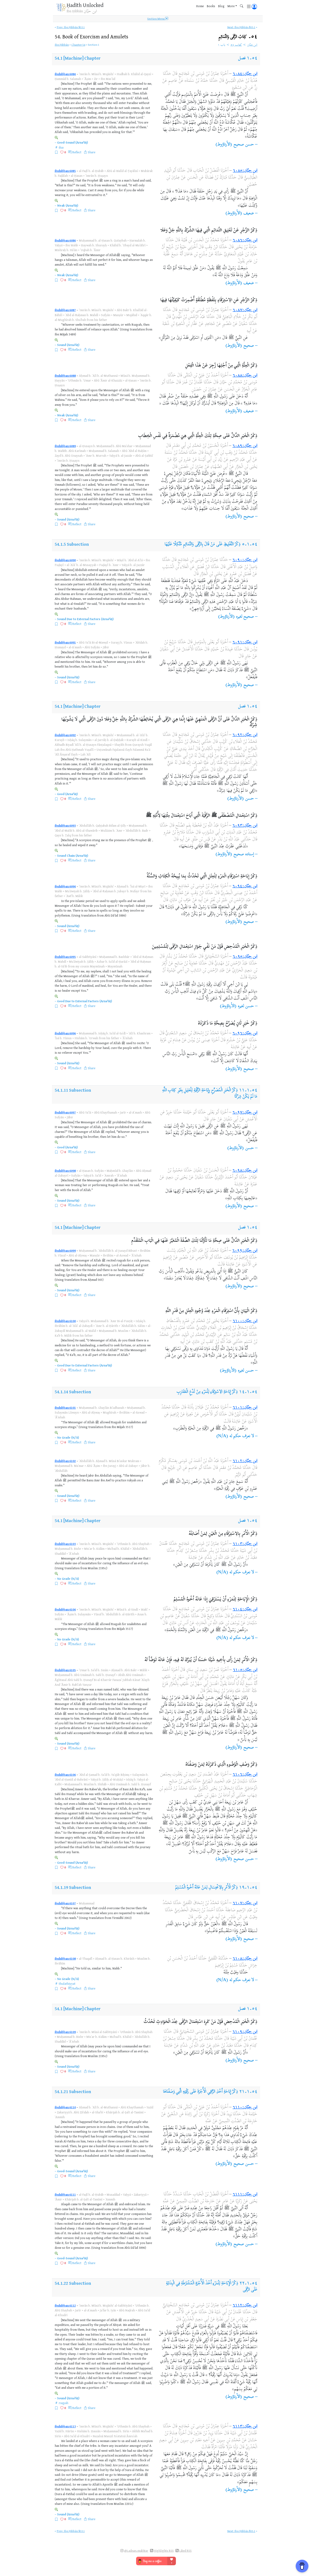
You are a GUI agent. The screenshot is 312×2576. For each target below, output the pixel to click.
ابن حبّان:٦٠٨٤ (245, 74)
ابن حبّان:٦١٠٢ (245, 1461)
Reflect (76, 152)
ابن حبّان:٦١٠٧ (245, 1903)
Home (200, 6)
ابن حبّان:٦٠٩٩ (244, 1251)
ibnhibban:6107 (65, 1903)
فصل (241, 58)
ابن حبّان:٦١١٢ (245, 2305)
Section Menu (157, 19)
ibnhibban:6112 (65, 2305)
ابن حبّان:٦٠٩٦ (244, 1033)
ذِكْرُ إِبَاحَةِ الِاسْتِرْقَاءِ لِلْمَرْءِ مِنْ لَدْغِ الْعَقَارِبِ (207, 1392)
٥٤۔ (237, 37)
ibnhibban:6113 (65, 2426)
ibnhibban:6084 (65, 74)
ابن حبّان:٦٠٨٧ (245, 310)
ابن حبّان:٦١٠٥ (245, 1670)
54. (91, 36)
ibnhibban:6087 (65, 310)
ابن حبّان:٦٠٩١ (244, 642)
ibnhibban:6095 (65, 956)
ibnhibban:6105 (65, 1670)
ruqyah (63, 2402)
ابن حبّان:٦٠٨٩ (244, 446)
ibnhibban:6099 (65, 1250)
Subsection (78, 544)
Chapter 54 (78, 44)
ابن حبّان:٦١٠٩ (244, 2032)
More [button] (231, 6)
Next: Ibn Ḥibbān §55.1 (241, 27)
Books (211, 6)
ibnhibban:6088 (65, 375)
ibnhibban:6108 (65, 1958)
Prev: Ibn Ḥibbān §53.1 (71, 27)
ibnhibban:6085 (65, 170)
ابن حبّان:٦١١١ (245, 2194)
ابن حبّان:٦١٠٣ (245, 1544)
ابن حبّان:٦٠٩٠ (244, 560)
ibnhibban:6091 (65, 642)
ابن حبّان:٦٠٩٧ (244, 1113)
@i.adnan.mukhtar (136, 2550)
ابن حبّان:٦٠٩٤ (244, 886)
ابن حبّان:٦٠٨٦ (245, 240)
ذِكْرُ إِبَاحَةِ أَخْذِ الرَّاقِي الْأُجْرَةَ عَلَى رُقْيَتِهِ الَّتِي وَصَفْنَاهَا (200, 2092)
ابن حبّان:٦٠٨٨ (245, 376)
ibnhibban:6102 (65, 1460)
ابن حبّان (252, 45)
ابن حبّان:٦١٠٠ (245, 1321)
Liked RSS (185, 2550)
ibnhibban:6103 (65, 1543)
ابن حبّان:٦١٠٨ (245, 1959)
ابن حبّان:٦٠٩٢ (244, 735)
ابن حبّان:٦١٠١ (245, 1408)
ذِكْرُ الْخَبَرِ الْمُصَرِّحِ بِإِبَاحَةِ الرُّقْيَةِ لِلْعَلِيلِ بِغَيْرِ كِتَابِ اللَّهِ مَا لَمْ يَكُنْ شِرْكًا (209, 1094)
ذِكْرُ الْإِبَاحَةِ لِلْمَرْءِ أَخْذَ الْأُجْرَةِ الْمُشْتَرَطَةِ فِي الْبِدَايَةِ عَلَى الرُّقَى (211, 2287)
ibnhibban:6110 (65, 2107)
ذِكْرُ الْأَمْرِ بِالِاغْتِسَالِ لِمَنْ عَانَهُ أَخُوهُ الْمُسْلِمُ (206, 1888)
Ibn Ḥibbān (62, 44)
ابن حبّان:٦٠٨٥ (245, 171)
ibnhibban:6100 (65, 1321)
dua (61, 147)
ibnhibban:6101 (65, 1407)
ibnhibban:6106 (65, 1774)
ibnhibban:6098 (65, 1170)
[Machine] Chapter (81, 58)
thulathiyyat (67, 1983)
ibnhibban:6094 (65, 886)
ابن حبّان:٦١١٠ (245, 2107)
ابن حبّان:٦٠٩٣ (244, 826)
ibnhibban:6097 (65, 1112)
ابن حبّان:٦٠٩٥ (245, 957)
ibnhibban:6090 (65, 560)
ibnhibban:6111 (65, 2194)
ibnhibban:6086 (65, 240)
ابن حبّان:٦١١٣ (245, 2426)
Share (91, 152)
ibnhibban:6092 (65, 735)
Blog (221, 6)
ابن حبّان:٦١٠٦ (245, 1775)
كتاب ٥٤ (236, 45)
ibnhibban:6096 (65, 1033)
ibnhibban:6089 (65, 446)
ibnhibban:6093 (65, 825)
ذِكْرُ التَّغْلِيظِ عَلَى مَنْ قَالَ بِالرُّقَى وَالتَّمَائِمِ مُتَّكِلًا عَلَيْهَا (203, 545)
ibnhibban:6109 (65, 2031)
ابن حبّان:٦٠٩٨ (244, 1171)
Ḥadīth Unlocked (85, 5)
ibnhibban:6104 (65, 1609)
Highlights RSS (164, 2550)
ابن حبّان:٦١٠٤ (245, 1609)
